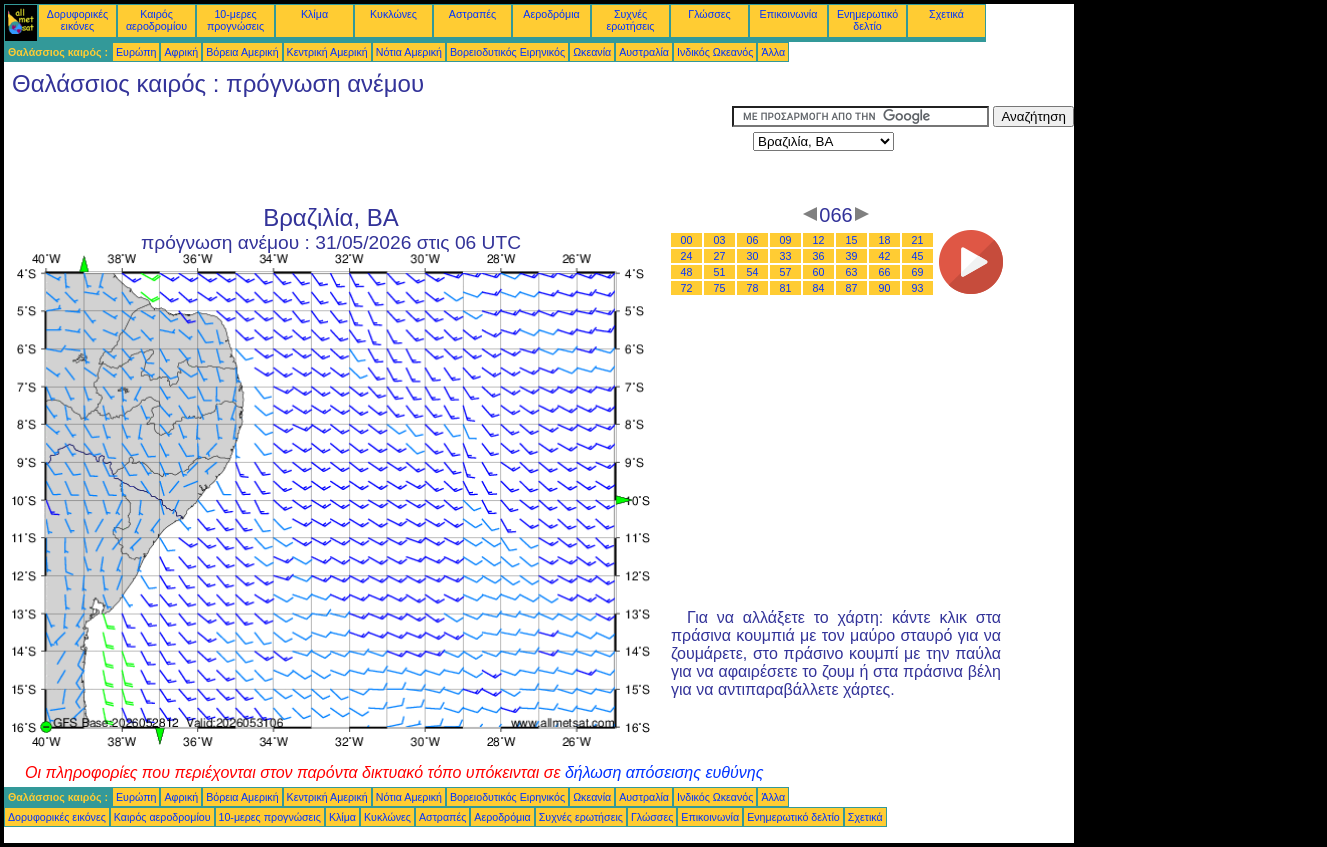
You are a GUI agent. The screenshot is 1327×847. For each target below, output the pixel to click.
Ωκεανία (592, 52)
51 (720, 272)
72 (687, 288)
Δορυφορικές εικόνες (77, 20)
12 (819, 240)
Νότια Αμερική (409, 52)
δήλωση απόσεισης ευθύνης (664, 772)
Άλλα (773, 52)
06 (753, 240)
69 (918, 272)
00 (687, 240)
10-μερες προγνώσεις (235, 20)
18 (885, 240)
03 (720, 240)
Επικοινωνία (789, 14)
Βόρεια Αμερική (242, 52)
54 (753, 272)
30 (753, 256)
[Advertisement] (368, 151)
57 (786, 272)
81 (786, 288)
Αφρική (181, 52)
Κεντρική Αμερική (327, 52)
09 (786, 240)
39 (852, 256)
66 (885, 272)
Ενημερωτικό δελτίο (867, 20)
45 (918, 256)
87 (852, 288)
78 (753, 288)
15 (852, 240)
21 (918, 240)
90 (885, 288)
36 (819, 256)
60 (819, 272)
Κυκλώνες (393, 14)
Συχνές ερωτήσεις (631, 20)
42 (885, 256)
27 (720, 256)
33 (786, 256)
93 (918, 288)
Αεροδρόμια (551, 14)
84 (819, 288)
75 (720, 288)
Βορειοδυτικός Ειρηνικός (507, 52)
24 (687, 256)
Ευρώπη (136, 52)
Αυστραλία (644, 52)
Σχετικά (946, 14)
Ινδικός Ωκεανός (715, 52)
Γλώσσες (709, 14)
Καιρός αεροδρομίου (156, 20)
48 (687, 272)
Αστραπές (472, 14)
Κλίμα (314, 14)
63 (852, 272)
